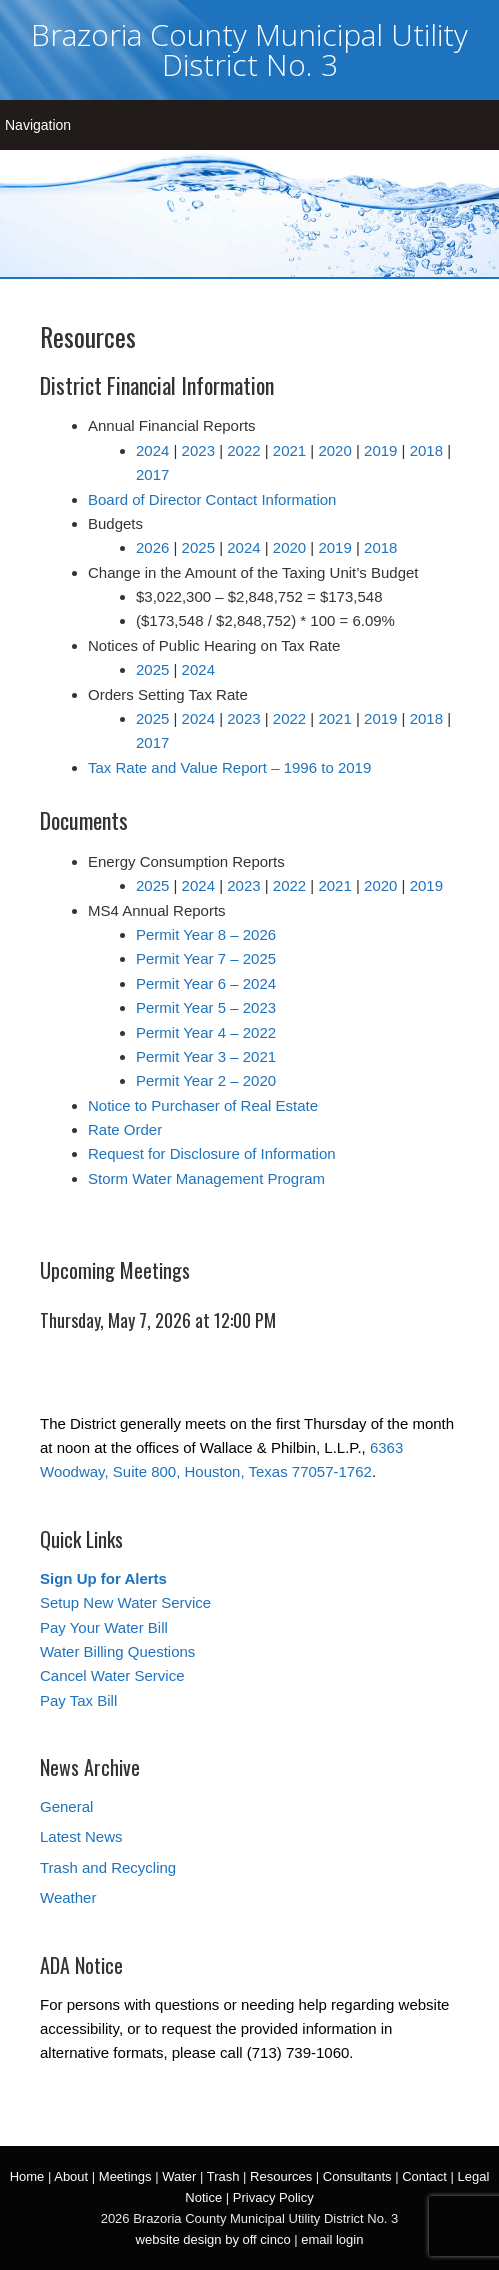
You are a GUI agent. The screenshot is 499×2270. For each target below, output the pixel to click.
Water (179, 2176)
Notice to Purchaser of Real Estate (203, 1105)
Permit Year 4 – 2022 (206, 1032)
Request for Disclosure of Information (212, 1153)
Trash (223, 2176)
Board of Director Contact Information (212, 499)
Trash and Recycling (108, 1867)
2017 (152, 474)
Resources (281, 2176)
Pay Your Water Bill (104, 1627)
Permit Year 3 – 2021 (206, 1056)
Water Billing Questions (117, 1651)
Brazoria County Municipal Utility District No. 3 (249, 49)
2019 (380, 450)
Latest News (81, 1836)
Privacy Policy (273, 2197)
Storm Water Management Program (206, 1178)
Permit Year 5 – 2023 (206, 1007)
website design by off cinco (213, 2239)
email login (332, 2239)
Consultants (357, 2176)
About (71, 2176)
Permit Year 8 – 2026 (206, 934)
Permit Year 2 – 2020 (206, 1080)
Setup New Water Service (125, 1602)
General (66, 1806)
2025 (198, 547)
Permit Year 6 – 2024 (206, 983)
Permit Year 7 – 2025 (206, 958)
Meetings (125, 2176)
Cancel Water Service (112, 1675)
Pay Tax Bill (78, 1700)
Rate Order (125, 1129)
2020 (334, 450)
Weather (68, 1897)
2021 (289, 450)
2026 (152, 547)
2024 (152, 450)
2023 (198, 450)
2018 (426, 450)
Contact (424, 2176)
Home (27, 2176)
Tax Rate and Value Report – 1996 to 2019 (229, 767)
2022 (243, 450)
